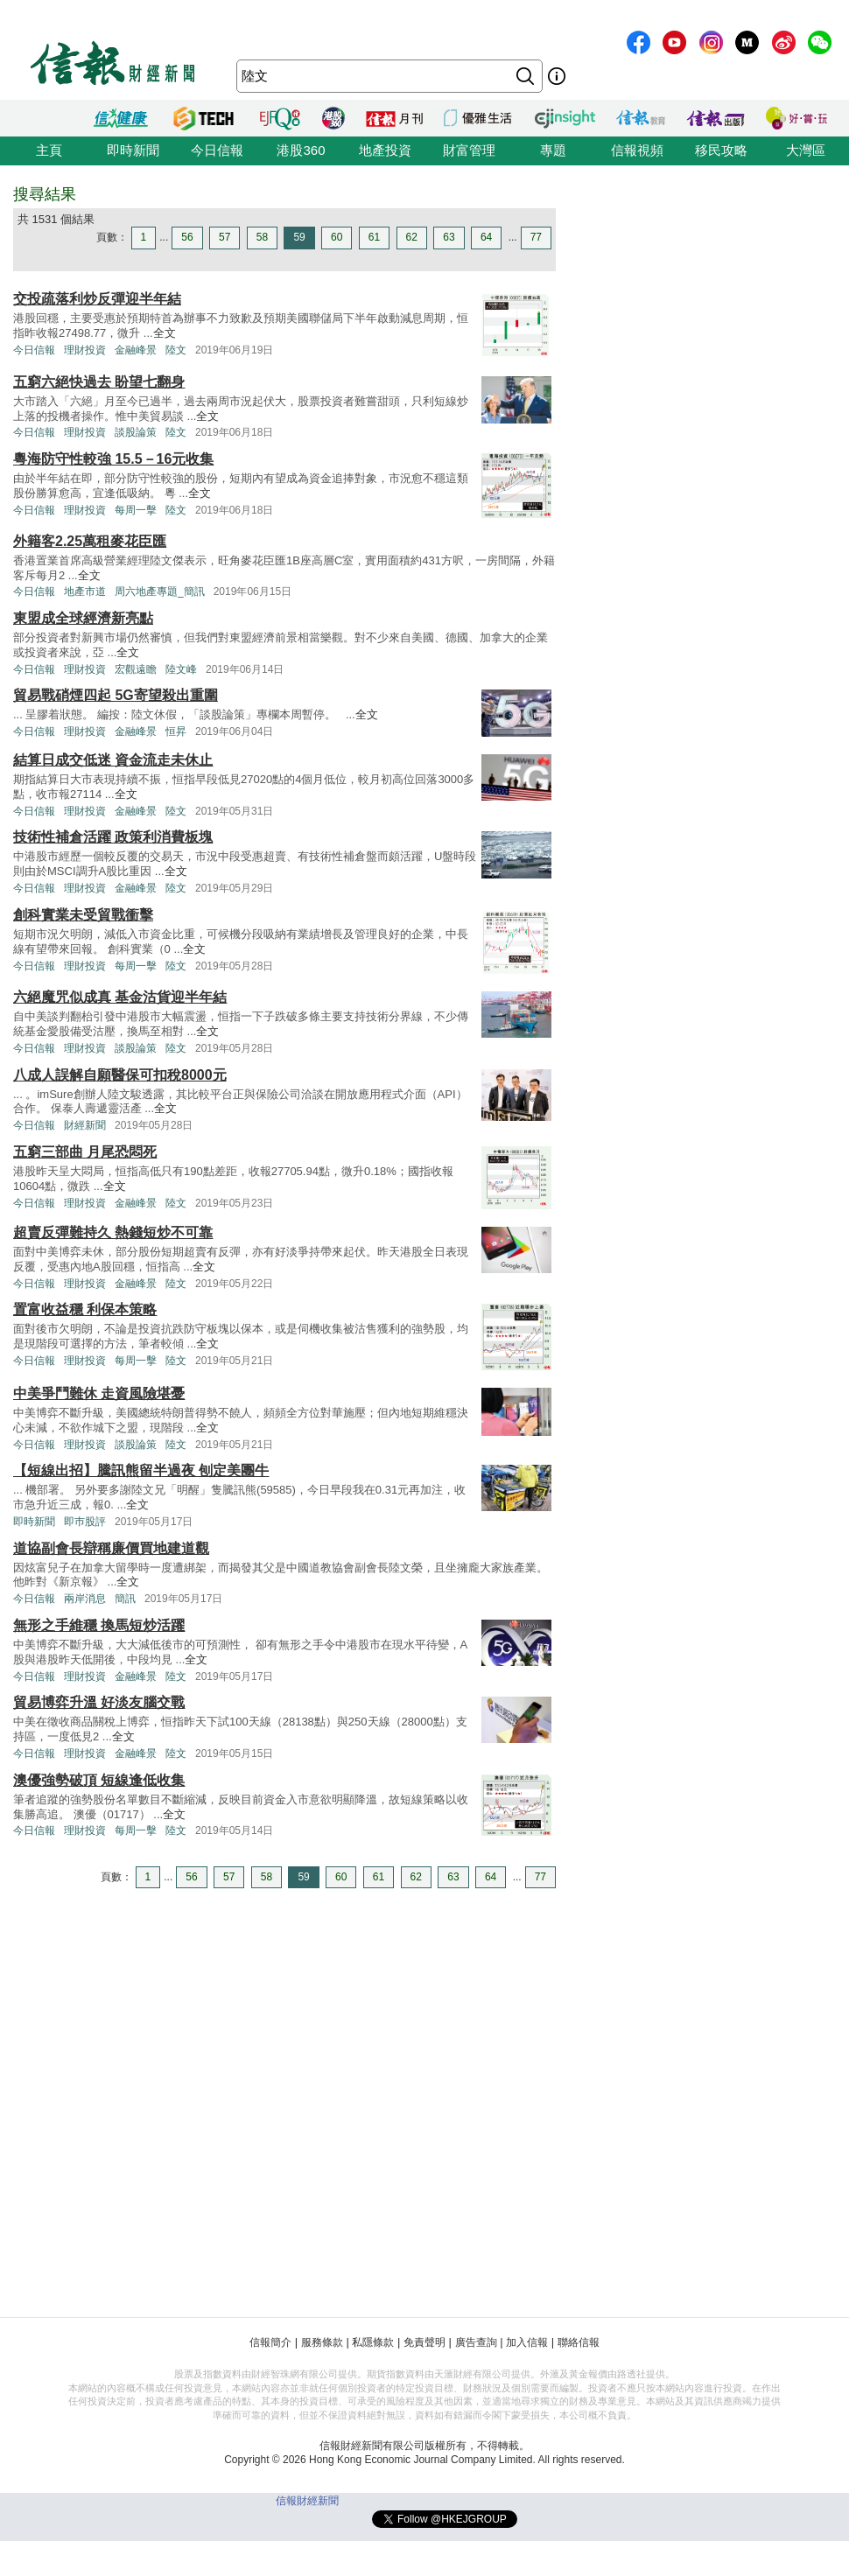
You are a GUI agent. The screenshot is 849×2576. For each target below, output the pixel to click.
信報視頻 (637, 150)
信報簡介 (270, 2342)
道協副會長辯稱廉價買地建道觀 (111, 1548)
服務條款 (322, 2342)
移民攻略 (721, 150)
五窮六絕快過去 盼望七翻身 (99, 381)
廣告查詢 (476, 2342)
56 (187, 237)
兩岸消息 (85, 1598)
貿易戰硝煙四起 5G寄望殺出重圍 (115, 695)
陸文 (175, 350)
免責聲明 (424, 2342)
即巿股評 (85, 1522)
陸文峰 (181, 669)
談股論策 (136, 432)
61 (374, 237)
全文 (164, 333)
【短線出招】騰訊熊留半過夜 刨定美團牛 (141, 1470)
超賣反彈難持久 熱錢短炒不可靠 (113, 1232)
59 (299, 237)
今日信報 (217, 150)
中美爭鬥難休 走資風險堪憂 (99, 1393)
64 (486, 237)
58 (262, 237)
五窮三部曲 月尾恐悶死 (85, 1151)
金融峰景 (136, 350)
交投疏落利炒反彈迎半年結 (97, 298)
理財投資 (85, 350)
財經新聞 (85, 1125)
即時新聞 (133, 150)
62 (411, 237)
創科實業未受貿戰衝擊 (83, 914)
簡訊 (125, 1598)
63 (448, 237)
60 (336, 237)
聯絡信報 (579, 2342)
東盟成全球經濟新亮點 (83, 618)
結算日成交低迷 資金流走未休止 (113, 759)
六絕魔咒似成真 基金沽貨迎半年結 (120, 997)
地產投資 (385, 150)
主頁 (49, 150)
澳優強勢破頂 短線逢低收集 (99, 1780)
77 (536, 237)
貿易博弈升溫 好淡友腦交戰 (99, 1702)
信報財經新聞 (307, 2501)
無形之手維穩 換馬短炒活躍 (99, 1625)
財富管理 (469, 150)
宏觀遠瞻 (136, 669)
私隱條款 (373, 2342)
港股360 (301, 150)
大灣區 (805, 150)
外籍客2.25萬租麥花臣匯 (89, 541)
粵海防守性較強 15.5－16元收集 (113, 459)
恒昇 (175, 731)
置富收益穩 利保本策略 (85, 1309)
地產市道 (85, 591)
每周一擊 (136, 510)
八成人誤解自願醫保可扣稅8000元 (120, 1075)
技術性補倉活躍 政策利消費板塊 (113, 837)
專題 (553, 150)
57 (224, 237)
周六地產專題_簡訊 (160, 591)
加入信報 (527, 2342)
